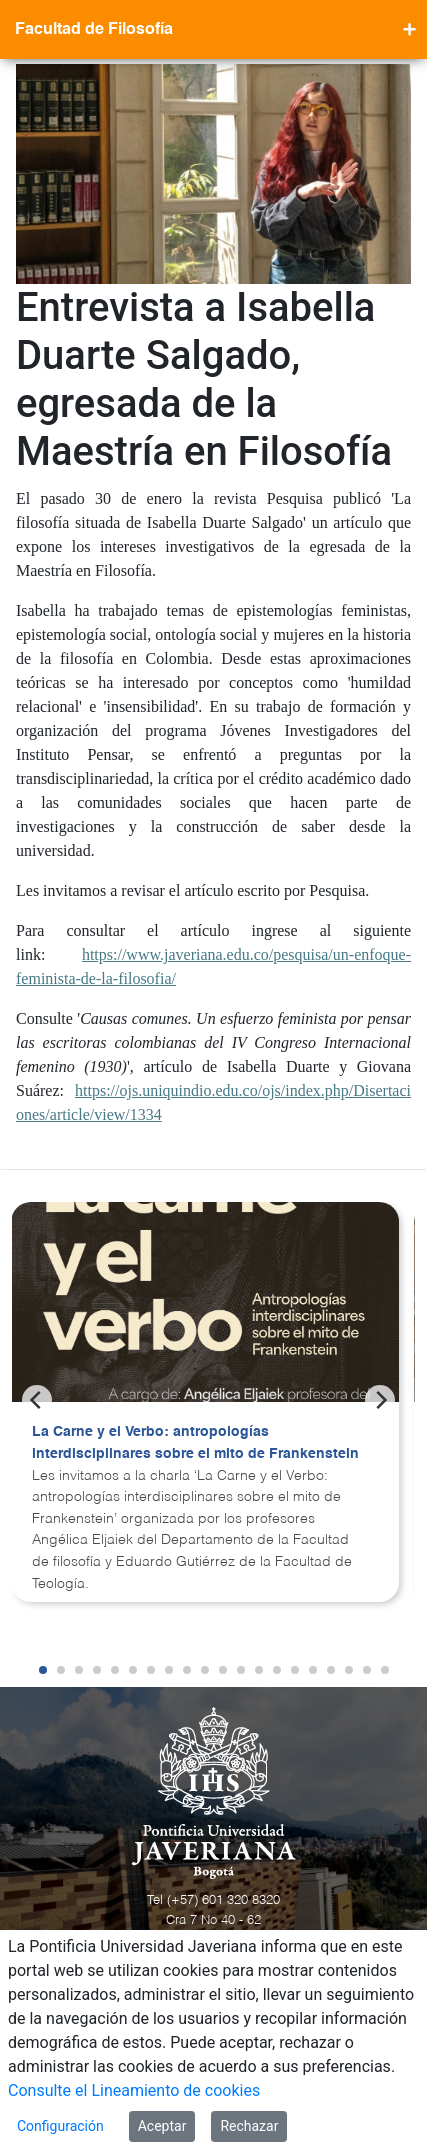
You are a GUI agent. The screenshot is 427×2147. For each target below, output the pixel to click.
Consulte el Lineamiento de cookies (134, 2090)
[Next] (380, 1400)
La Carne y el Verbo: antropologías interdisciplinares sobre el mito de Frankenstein (195, 1443)
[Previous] (37, 1400)
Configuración (60, 2126)
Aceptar (162, 2126)
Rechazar (249, 2126)
